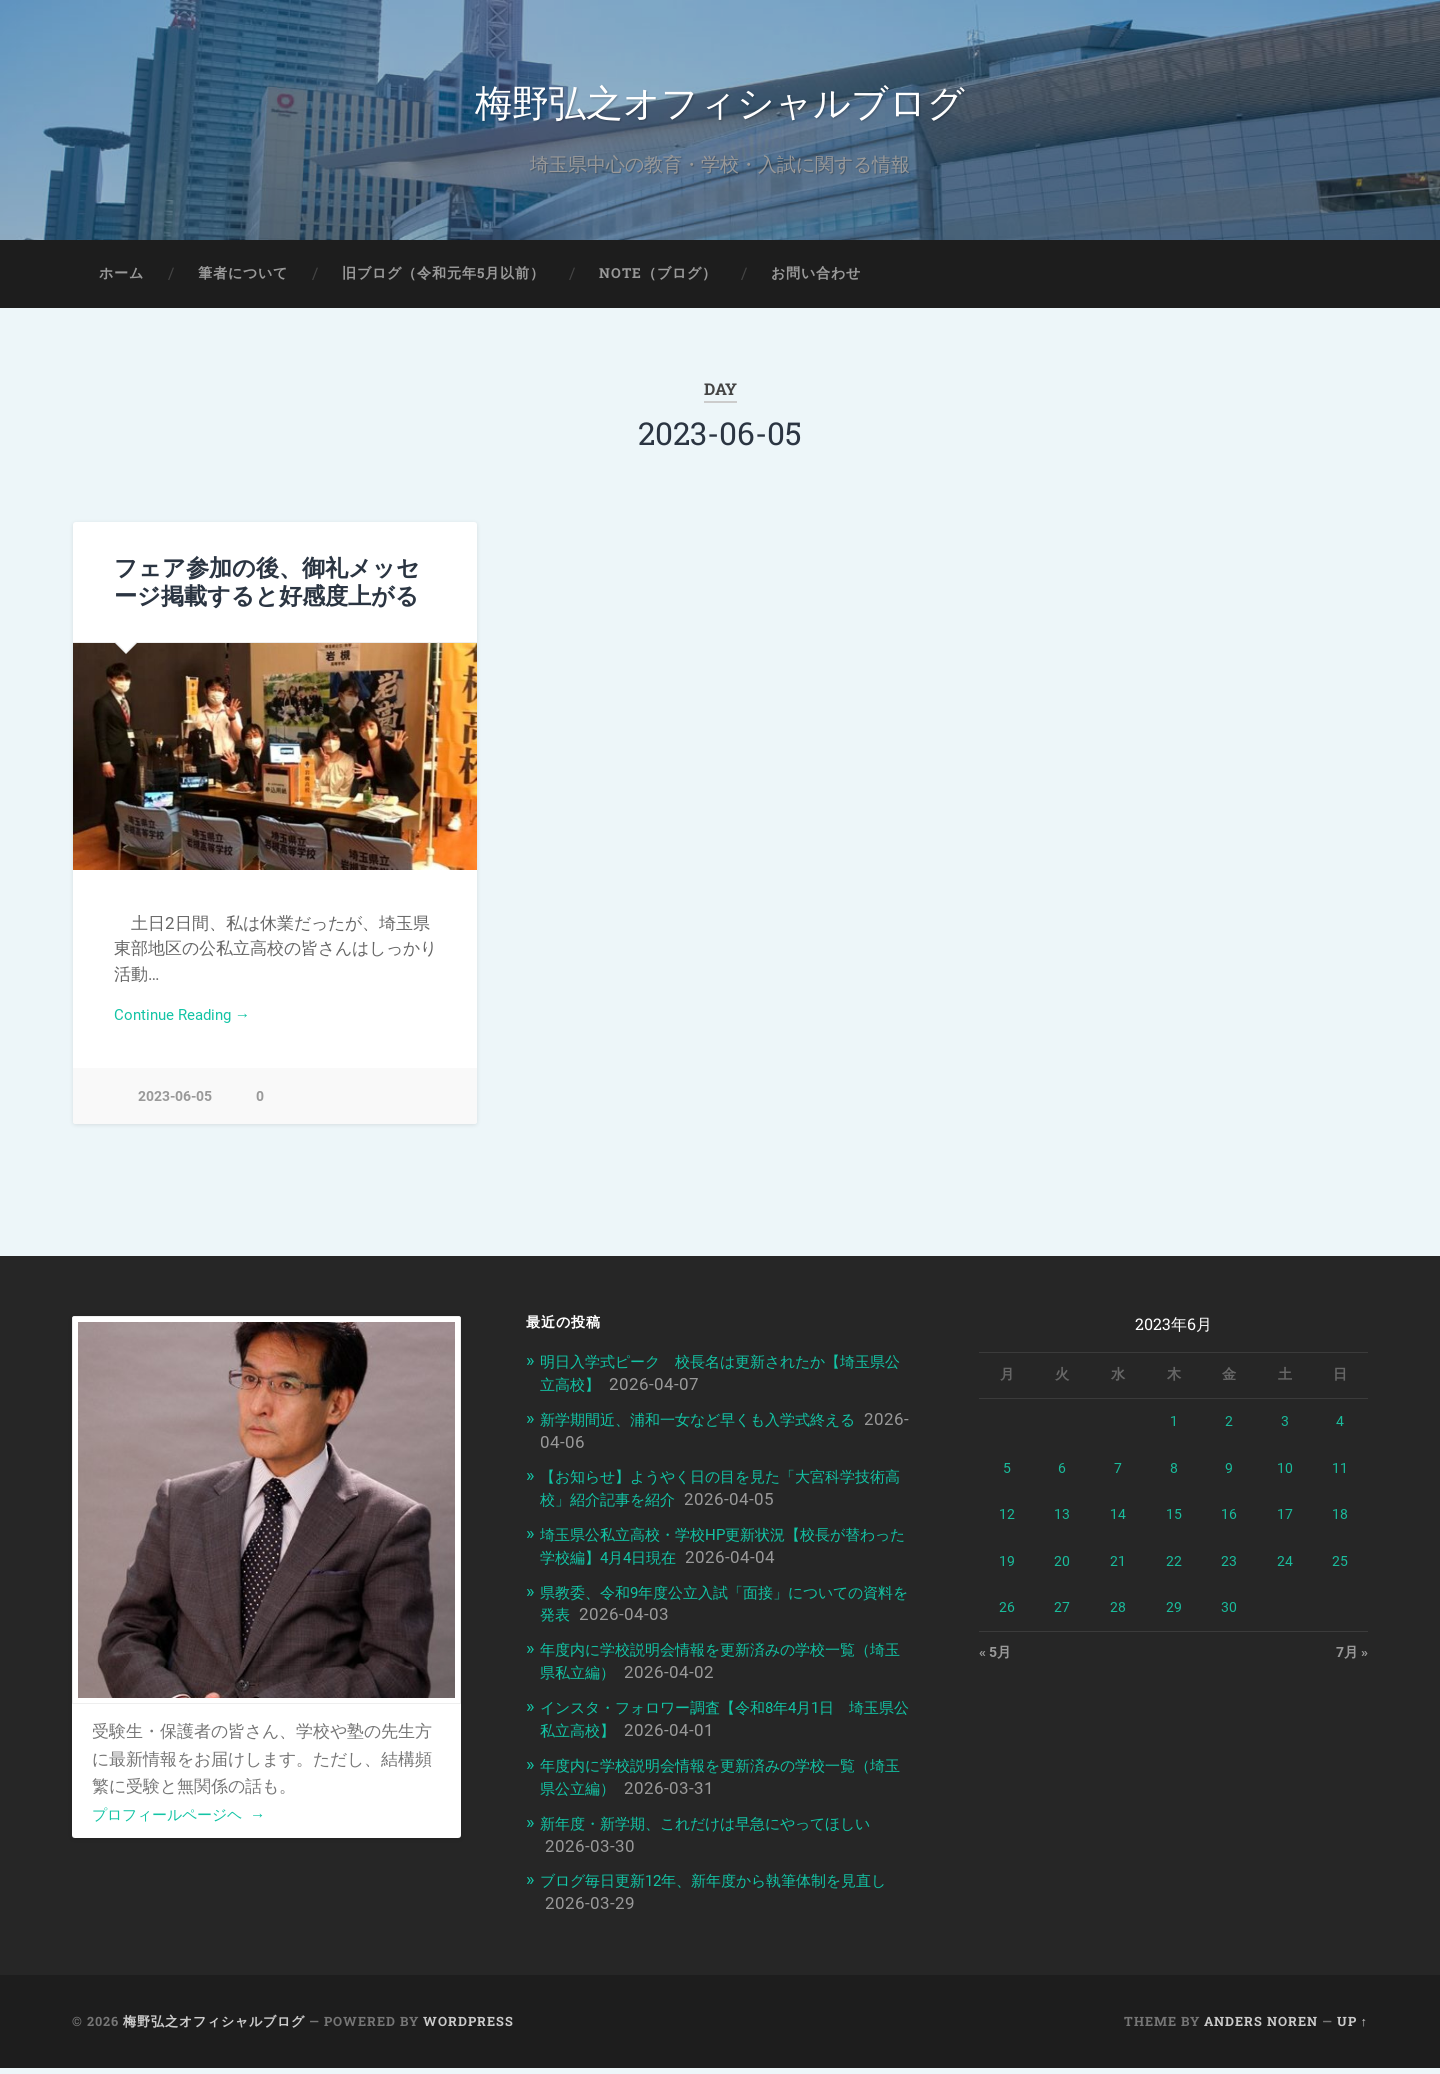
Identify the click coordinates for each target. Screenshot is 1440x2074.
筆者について (243, 286)
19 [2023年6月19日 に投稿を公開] (1007, 1578)
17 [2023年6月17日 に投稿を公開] (1285, 1531)
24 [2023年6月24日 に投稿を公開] (1285, 1578)
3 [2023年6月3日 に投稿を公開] (1285, 1438)
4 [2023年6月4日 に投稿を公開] (1340, 1438)
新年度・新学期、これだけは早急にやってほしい (727, 1830)
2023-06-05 (175, 1112)
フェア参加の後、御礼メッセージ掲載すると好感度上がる (267, 593)
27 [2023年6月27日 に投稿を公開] (1062, 1624)
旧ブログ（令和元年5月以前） (443, 286)
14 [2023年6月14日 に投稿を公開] (1118, 1531)
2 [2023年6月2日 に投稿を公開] (1229, 1438)
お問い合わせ (816, 286)
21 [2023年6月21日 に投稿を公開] (1118, 1578)
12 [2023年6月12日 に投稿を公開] (1007, 1531)
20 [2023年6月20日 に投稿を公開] (1062, 1578)
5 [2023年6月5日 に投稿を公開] (1007, 1485)
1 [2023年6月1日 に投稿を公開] (1174, 1438)
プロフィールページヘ (189, 1831)
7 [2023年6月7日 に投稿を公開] (1118, 1485)
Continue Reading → (190, 1030)
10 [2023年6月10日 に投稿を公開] (1285, 1485)
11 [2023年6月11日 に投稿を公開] (1340, 1485)
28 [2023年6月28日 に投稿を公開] (1118, 1624)
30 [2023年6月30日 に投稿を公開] (1229, 1624)
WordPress (468, 2027)
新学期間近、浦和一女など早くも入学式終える (718, 1435)
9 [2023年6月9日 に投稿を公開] (1229, 1485)
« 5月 (997, 1671)
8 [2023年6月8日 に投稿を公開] (1174, 1485)
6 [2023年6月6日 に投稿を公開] (1062, 1485)
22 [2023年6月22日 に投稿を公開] (1174, 1578)
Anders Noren (1261, 2027)
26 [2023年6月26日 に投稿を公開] (1007, 1624)
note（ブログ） (658, 286)
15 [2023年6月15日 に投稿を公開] (1174, 1531)
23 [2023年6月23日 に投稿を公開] (1229, 1578)
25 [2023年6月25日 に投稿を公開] (1340, 1578)
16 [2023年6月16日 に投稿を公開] (1229, 1531)
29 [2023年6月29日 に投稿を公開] (1174, 1624)
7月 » (1350, 1671)
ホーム (121, 286)
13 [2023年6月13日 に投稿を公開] (1062, 1531)
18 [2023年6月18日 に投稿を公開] (1340, 1531)
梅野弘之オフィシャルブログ (720, 105)
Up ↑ (1352, 2027)
